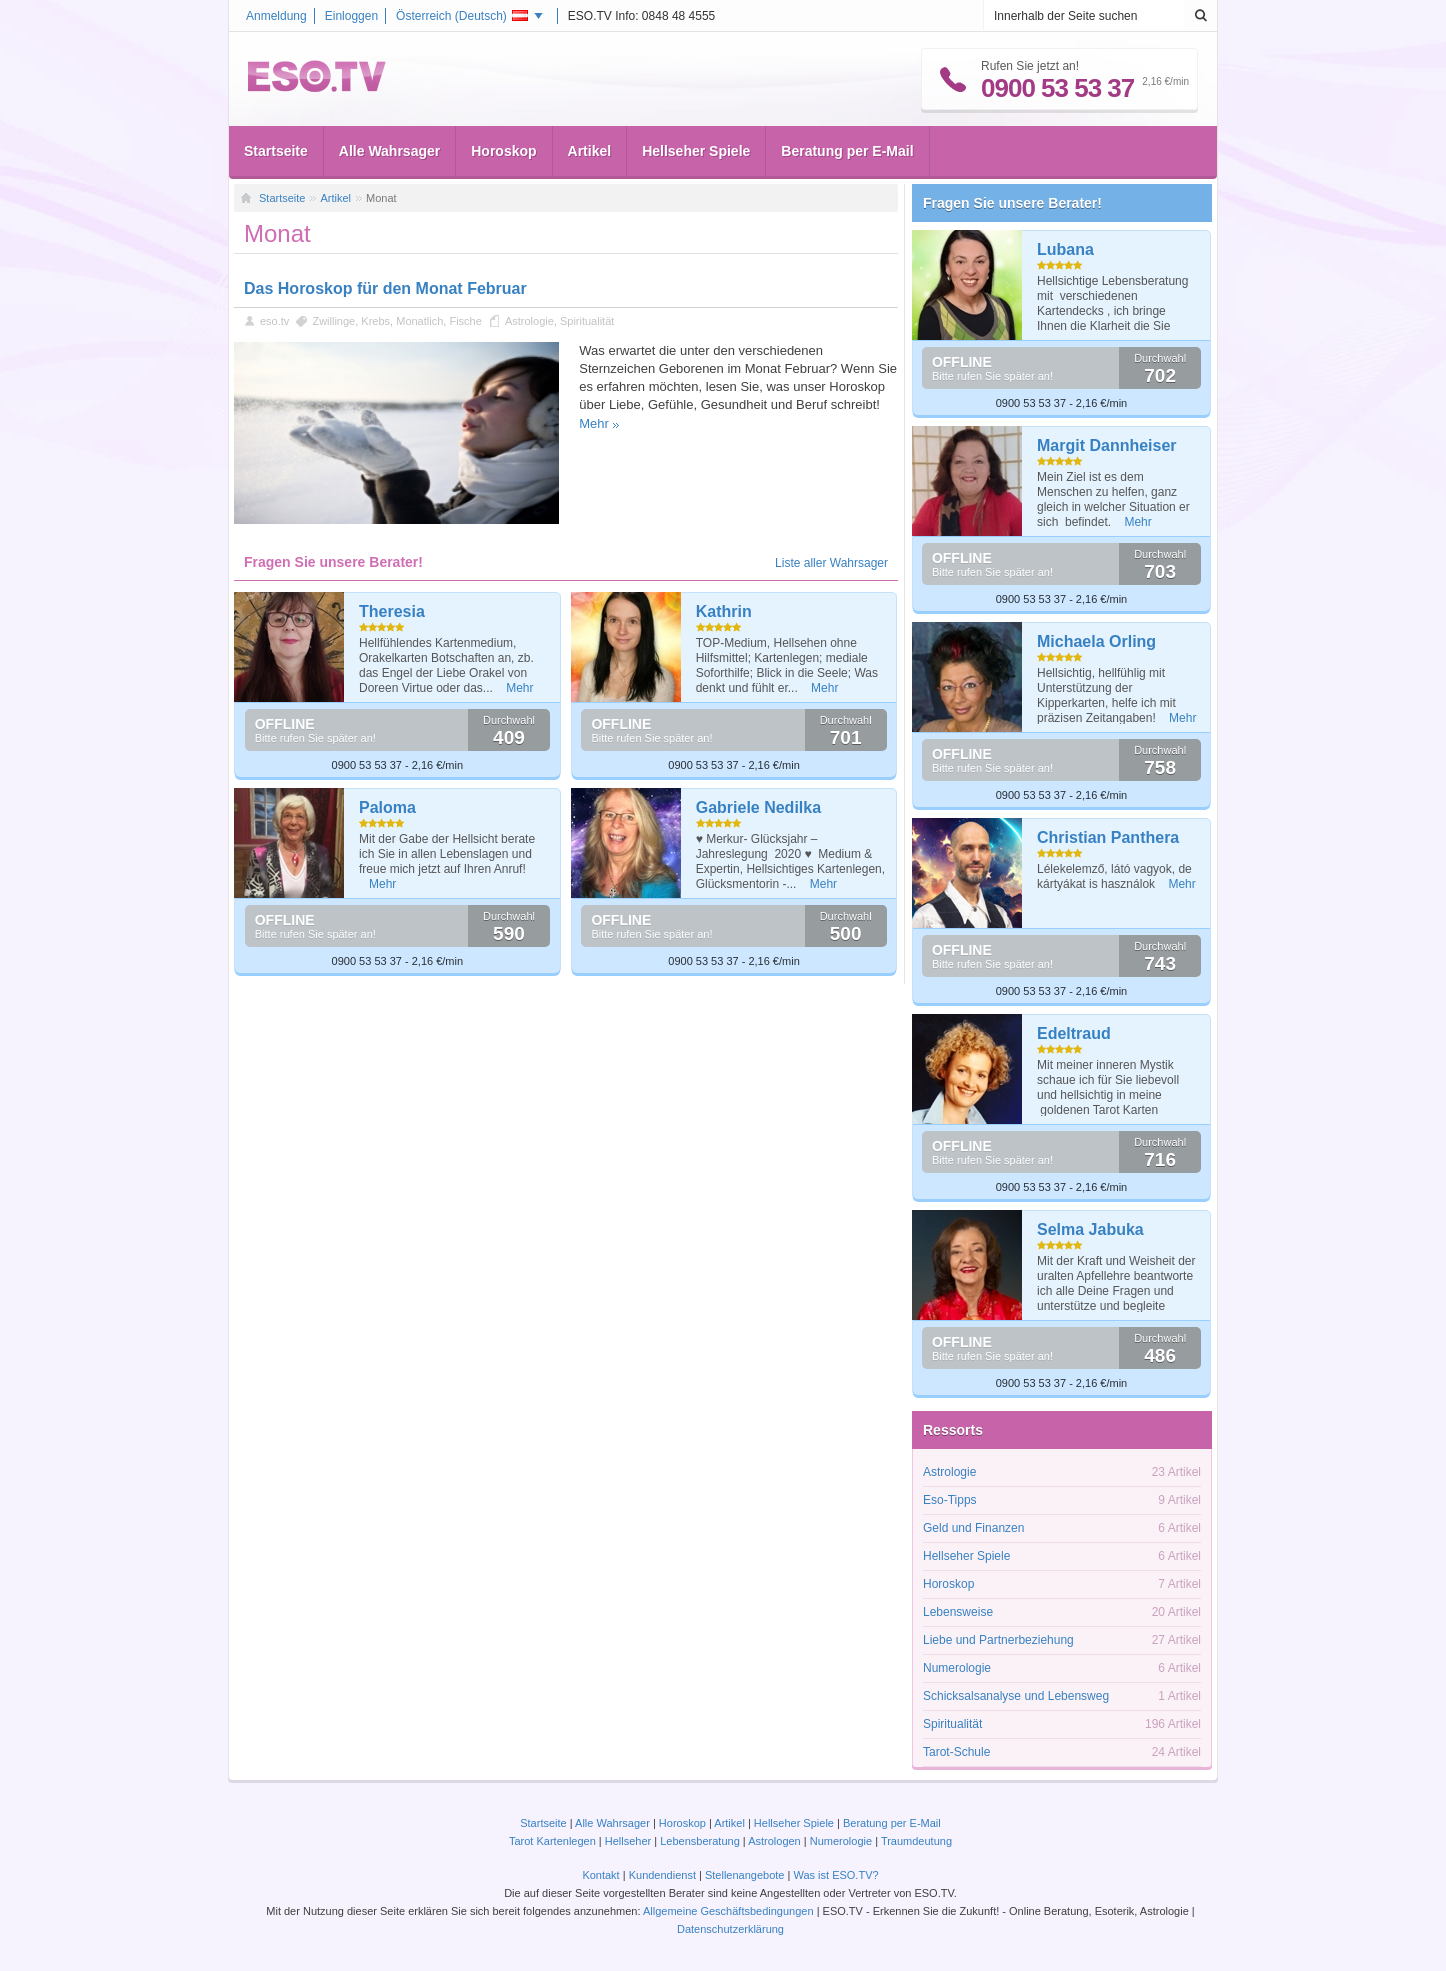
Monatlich (419, 321)
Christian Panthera (1108, 837)
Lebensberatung (700, 1841)
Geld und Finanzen (973, 1528)
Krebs (375, 321)
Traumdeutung (916, 1841)
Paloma (387, 807)
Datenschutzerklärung (730, 1929)
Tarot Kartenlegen (552, 1841)
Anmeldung (276, 16)
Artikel (590, 151)
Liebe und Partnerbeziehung (998, 1640)
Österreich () (462, 16)
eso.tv (274, 321)
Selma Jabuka (1090, 1229)
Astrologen (774, 1841)
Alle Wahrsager (389, 151)
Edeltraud (1074, 1033)
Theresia (392, 611)
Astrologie (529, 321)
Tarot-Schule (956, 1752)
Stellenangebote (746, 1875)
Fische (465, 321)
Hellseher (628, 1841)
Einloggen (351, 16)
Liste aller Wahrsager (831, 563)
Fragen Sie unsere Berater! (1012, 203)
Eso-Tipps (950, 1500)
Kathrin (724, 611)
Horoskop (503, 151)
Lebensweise (958, 1612)
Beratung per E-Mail (847, 151)
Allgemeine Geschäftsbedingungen (728, 1911)
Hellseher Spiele (696, 151)
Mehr (594, 423)
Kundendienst (662, 1875)
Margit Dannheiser (1107, 445)
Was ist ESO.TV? (835, 1875)
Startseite (276, 151)
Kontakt (600, 1875)
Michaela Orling (1096, 641)
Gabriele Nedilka (758, 807)
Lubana (1065, 249)
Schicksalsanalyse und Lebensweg (1016, 1696)
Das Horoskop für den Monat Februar (385, 288)
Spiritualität (587, 321)
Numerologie (957, 1668)
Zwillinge (333, 321)
